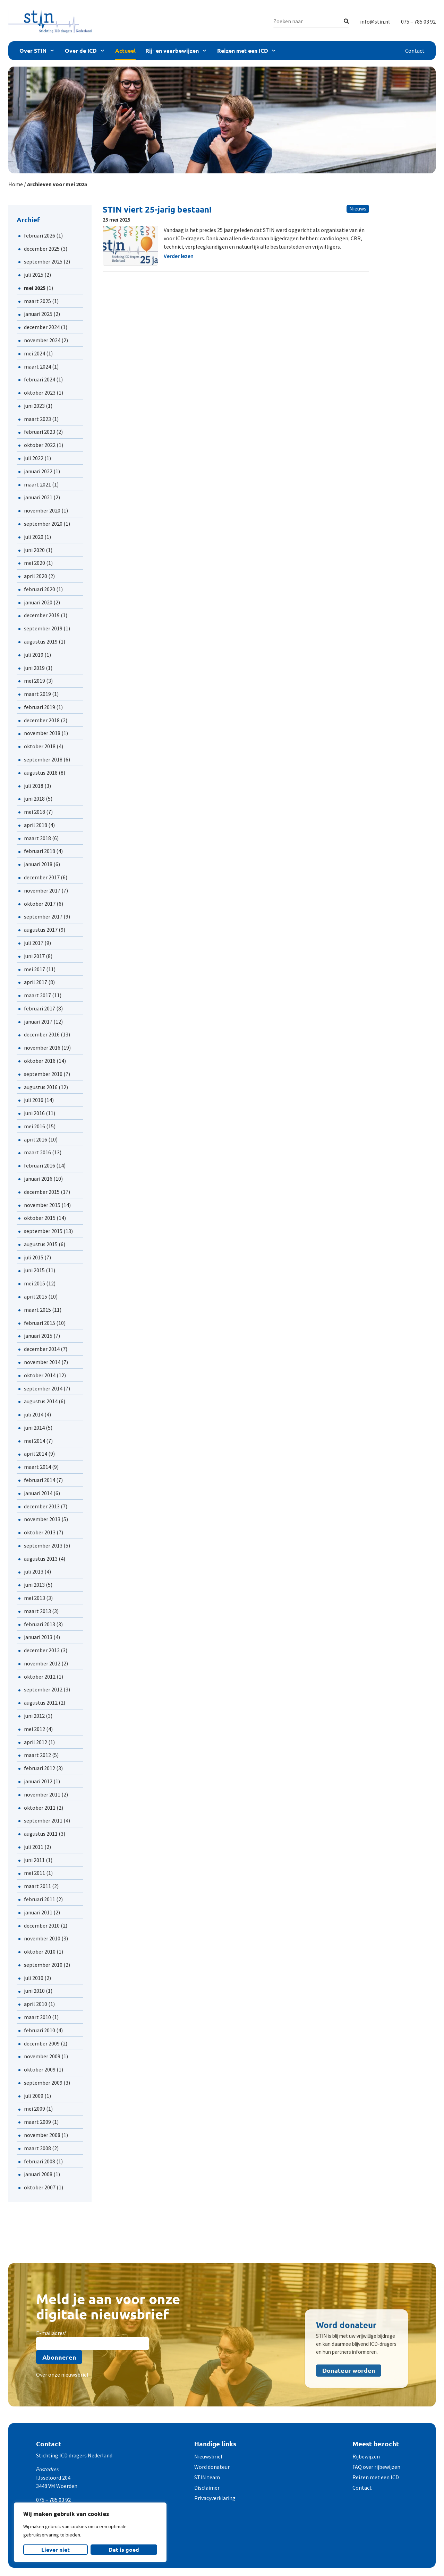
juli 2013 (33, 1571)
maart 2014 (37, 1466)
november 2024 (42, 340)
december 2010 (42, 1925)
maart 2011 (37, 1886)
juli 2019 (33, 654)
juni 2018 (34, 798)
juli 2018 (33, 785)
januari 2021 (38, 497)
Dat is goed (124, 2549)
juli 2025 (33, 274)
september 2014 (43, 1388)
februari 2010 (39, 2030)
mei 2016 (34, 1126)
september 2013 (43, 1545)
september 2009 (43, 2082)
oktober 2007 (40, 2187)
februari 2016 (39, 1165)
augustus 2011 (41, 1833)
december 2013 (42, 1506)
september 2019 (43, 628)
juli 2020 (33, 536)
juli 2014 (33, 1414)
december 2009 (42, 2043)
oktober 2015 (40, 1217)
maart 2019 (37, 693)
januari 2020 (38, 602)
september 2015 (43, 1230)
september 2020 (43, 523)
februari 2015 (39, 1322)
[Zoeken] (346, 21)
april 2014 (35, 1453)
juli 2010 (33, 1977)
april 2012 (35, 1742)
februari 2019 (39, 707)
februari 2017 (39, 1008)
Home (15, 184)
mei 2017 (34, 969)
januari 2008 (38, 2174)
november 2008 (42, 2134)
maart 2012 (37, 1754)
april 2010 (35, 2003)
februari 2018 (39, 850)
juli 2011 (33, 1846)
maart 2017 (37, 995)
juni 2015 (34, 1270)
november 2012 (42, 1663)
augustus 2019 (41, 641)
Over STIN (32, 50)
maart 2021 (37, 484)
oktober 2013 (40, 1532)
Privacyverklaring (215, 2498)
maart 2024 (37, 366)
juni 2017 (34, 956)
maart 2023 (37, 418)
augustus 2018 (41, 772)
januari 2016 (38, 1178)
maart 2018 (37, 838)
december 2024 (42, 327)
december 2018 (42, 720)
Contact (415, 50)
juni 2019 (34, 667)
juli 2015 (33, 1257)
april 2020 (35, 575)
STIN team (207, 2477)
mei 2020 (34, 562)
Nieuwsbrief (208, 2456)
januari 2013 (38, 1637)
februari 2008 (39, 2161)
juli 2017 (33, 942)
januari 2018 (38, 864)
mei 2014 (34, 1440)
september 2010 (43, 1964)
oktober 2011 (40, 1807)
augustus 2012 (41, 1702)
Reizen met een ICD (242, 50)
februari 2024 (39, 379)
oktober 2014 (40, 1375)
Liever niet (55, 2549)
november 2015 (42, 1204)
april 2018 (35, 824)
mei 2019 (34, 680)
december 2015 (42, 1191)
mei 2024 (34, 353)
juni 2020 (34, 549)
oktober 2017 (40, 903)
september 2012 (43, 1689)
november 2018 (42, 733)
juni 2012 (34, 1715)
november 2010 (42, 1938)
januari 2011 (38, 1912)
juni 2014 (34, 1427)
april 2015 (35, 1296)
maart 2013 (37, 1611)
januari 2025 (38, 313)
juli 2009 (33, 2095)
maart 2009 (37, 2121)
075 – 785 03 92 (418, 21)
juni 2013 (34, 1584)
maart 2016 (37, 1152)
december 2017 (42, 877)
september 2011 (43, 1820)
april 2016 (35, 1139)
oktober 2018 (40, 746)
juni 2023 (34, 405)
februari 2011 (39, 1899)
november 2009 (42, 2056)
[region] (90, 2532)
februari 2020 (39, 589)
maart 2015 (37, 1309)
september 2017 (43, 916)
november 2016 (42, 1047)
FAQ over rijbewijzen (376, 2466)
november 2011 (42, 1794)
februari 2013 (39, 1624)
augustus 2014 (41, 1401)
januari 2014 (38, 1493)
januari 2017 (38, 1021)
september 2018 (43, 759)
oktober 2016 (40, 1060)
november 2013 (42, 1519)
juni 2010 (34, 1990)
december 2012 (42, 1650)
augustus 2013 (41, 1558)
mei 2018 (34, 811)
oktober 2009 (40, 2069)
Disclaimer (207, 2487)
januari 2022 (38, 471)
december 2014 (42, 1348)
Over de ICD (81, 50)
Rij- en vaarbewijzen (172, 50)
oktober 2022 (40, 444)
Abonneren (59, 2357)
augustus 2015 (41, 1244)
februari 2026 (39, 235)
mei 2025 (34, 287)
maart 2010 (37, 2017)
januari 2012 (38, 1781)
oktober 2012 (40, 1676)
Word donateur (212, 2466)
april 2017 (35, 982)
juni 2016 (34, 1113)
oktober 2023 (40, 392)
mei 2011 (34, 1872)
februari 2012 (39, 1768)
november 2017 (42, 890)
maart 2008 (37, 2148)
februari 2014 (39, 1479)
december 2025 (42, 248)
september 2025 (43, 261)
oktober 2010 (40, 1951)
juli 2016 (33, 1099)
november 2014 (42, 1362)
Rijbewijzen (366, 2456)
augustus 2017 (41, 929)
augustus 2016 (41, 1087)
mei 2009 (34, 2108)
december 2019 (42, 615)
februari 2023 (39, 431)
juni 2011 (34, 1859)
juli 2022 (33, 458)
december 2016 (42, 1034)
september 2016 (43, 1073)
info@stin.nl (375, 21)
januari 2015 (38, 1335)
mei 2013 (34, 1597)
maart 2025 (37, 301)
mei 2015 (34, 1283)
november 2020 (42, 510)
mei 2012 (34, 1728)
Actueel (125, 50)
